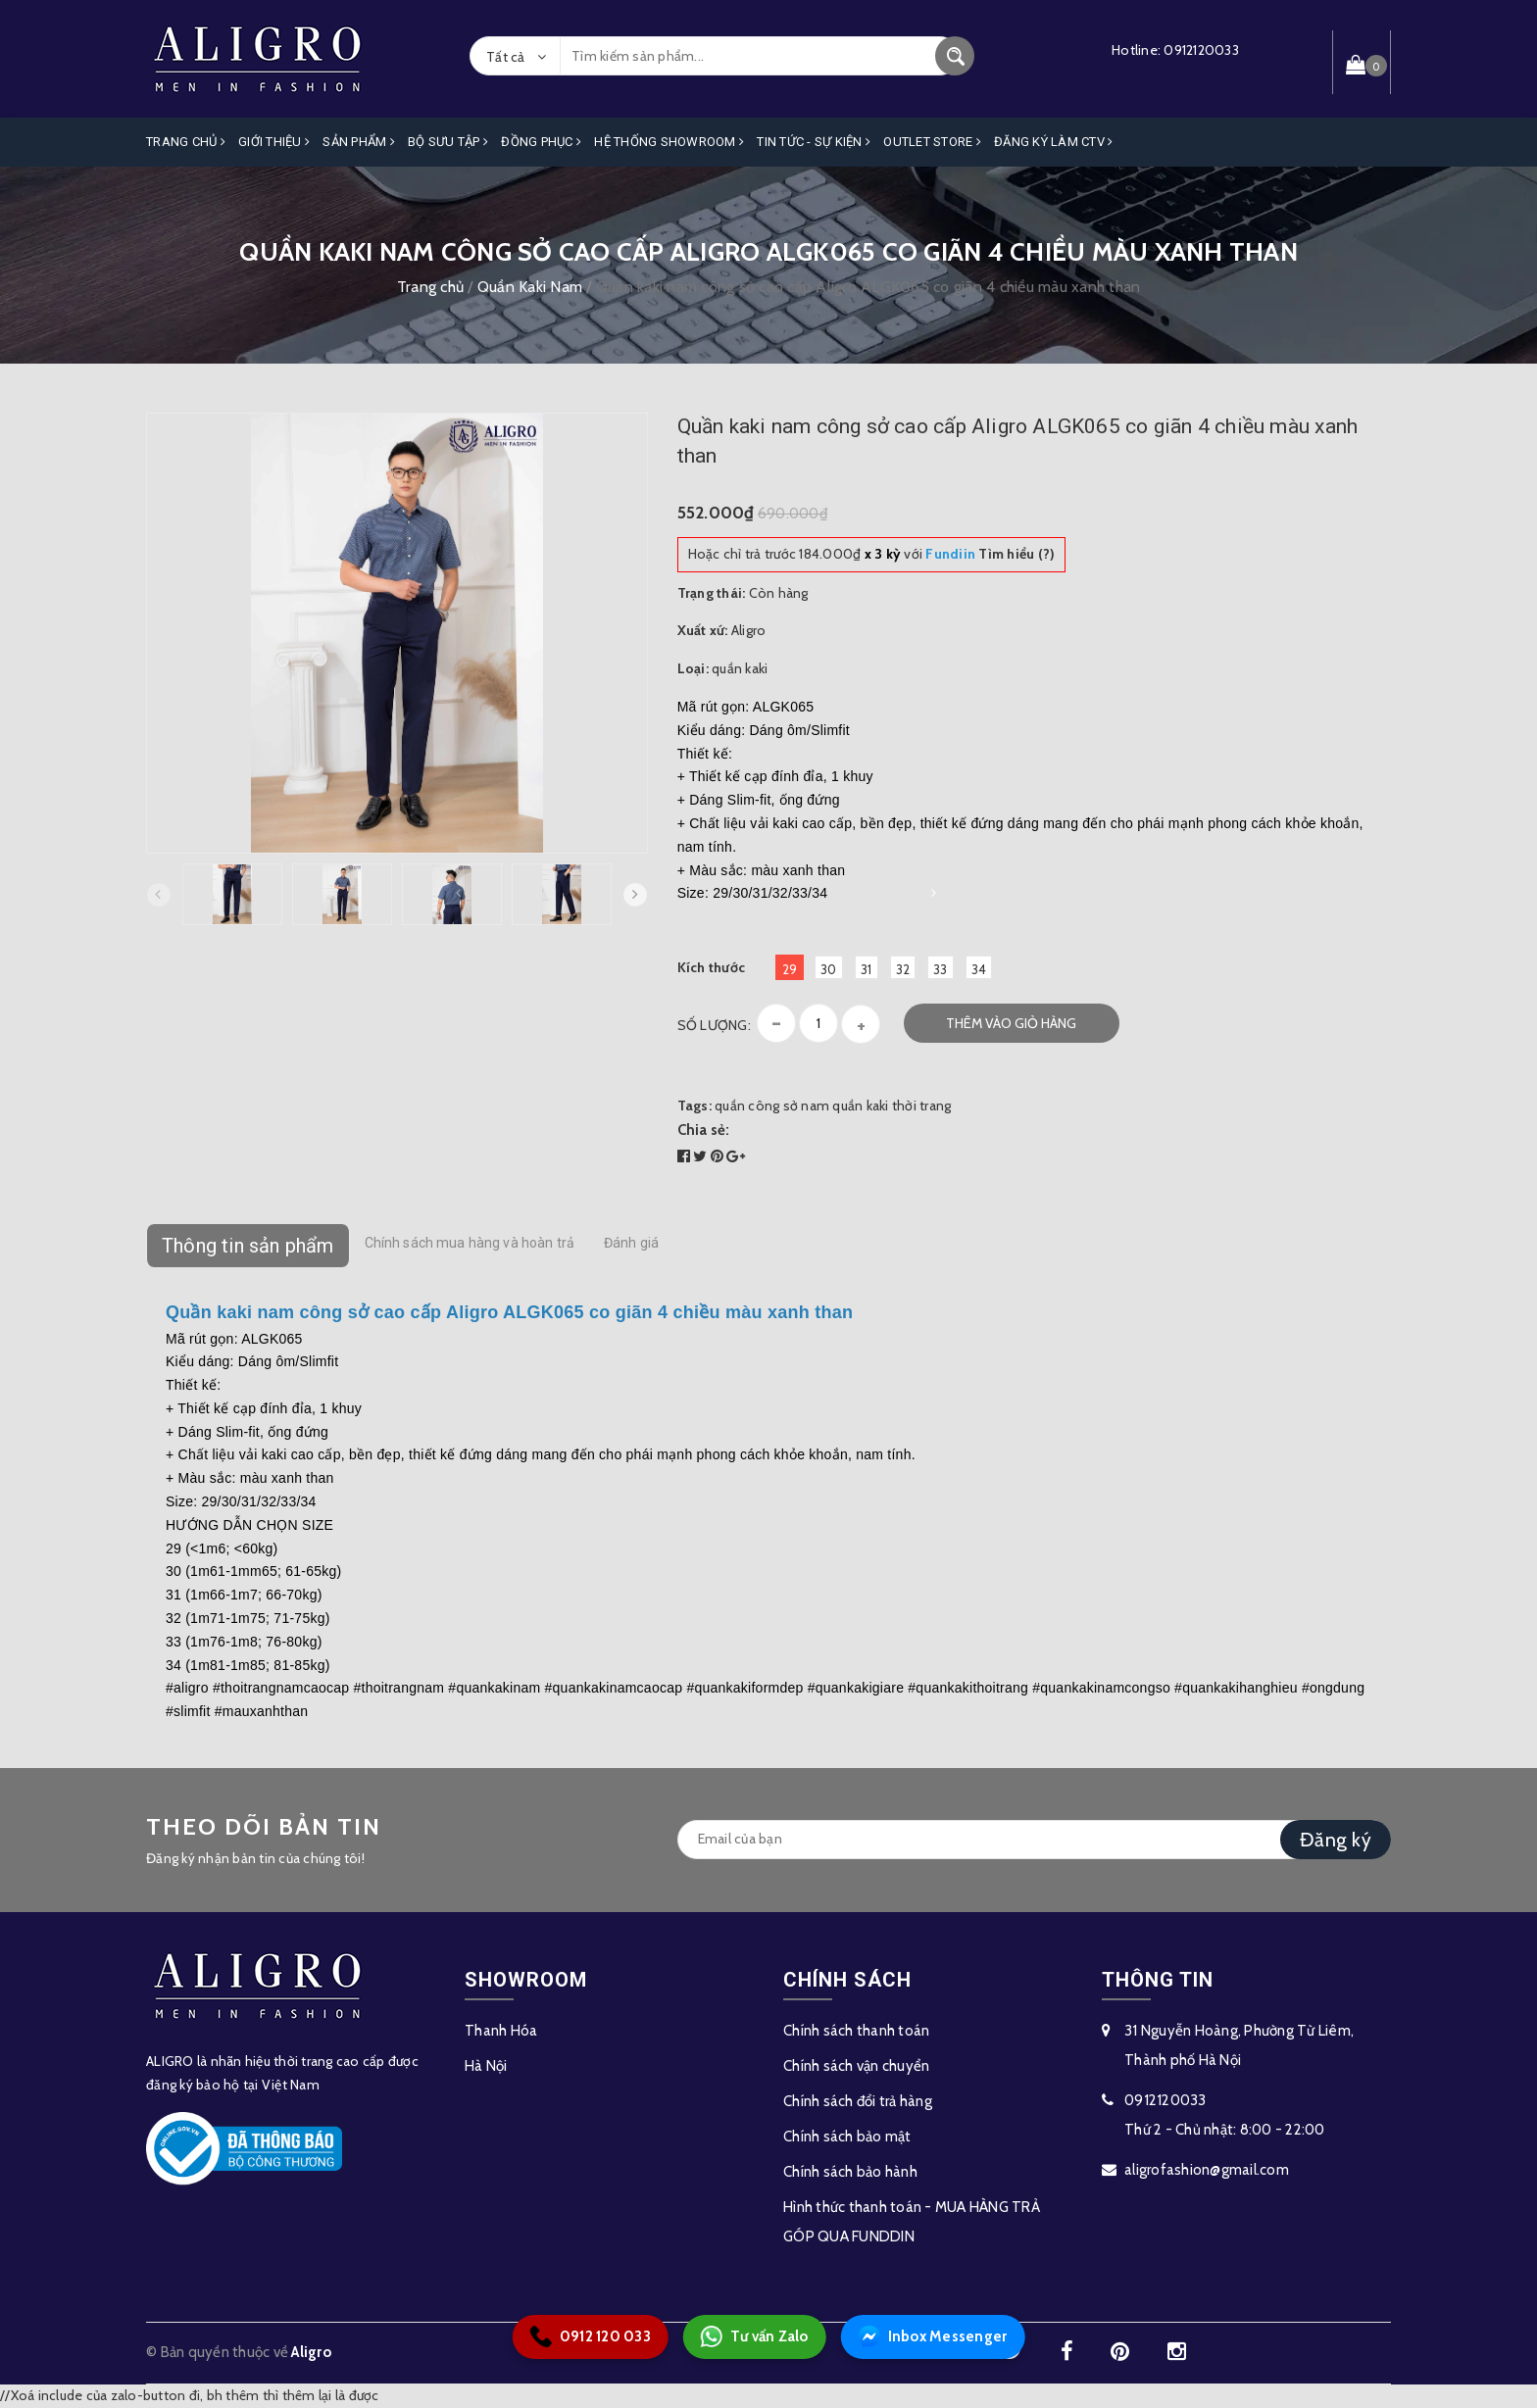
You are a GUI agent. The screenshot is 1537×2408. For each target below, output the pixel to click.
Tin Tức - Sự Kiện (813, 141)
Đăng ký (1335, 1839)
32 (903, 969)
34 (979, 969)
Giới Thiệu (274, 141)
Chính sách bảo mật (847, 2136)
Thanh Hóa (501, 2030)
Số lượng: (714, 1025)
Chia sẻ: (703, 1130)
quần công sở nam (772, 1105)
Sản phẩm (358, 141)
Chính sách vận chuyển (856, 2066)
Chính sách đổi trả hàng (857, 2101)
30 (828, 969)
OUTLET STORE (932, 141)
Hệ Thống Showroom (669, 141)
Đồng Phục (541, 141)
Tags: (696, 1105)
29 (790, 969)
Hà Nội (486, 2066)
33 (940, 969)
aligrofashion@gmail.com (1206, 2170)
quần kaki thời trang (891, 1105)
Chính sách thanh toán (856, 2030)
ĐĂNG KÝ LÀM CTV (1053, 141)
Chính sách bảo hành (850, 2172)
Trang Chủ (185, 141)
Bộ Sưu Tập (448, 141)
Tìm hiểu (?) (990, 554)
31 (866, 969)
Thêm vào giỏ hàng (1011, 1023)
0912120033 (1201, 50)
